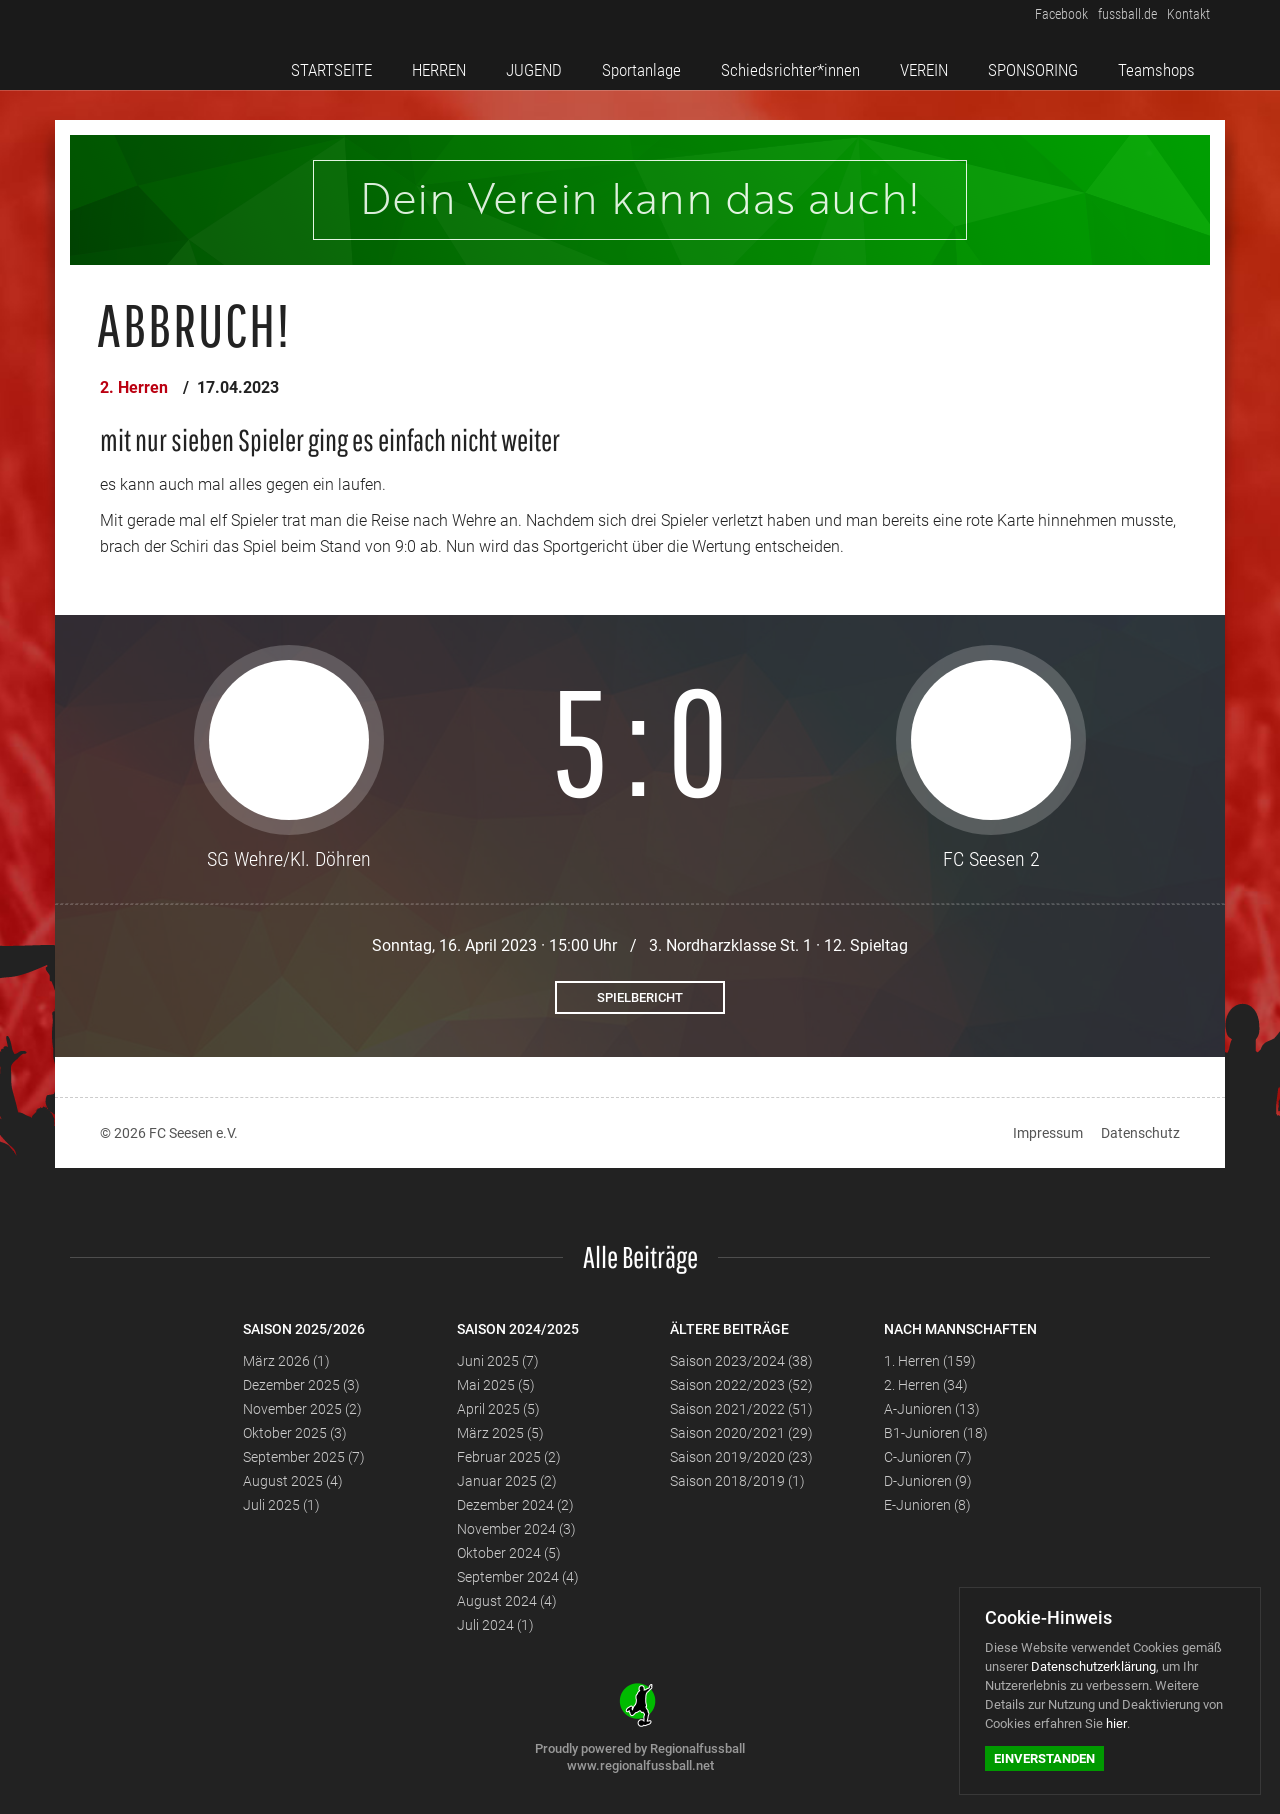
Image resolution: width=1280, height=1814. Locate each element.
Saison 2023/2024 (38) (741, 1361)
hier (1116, 1723)
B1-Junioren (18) (936, 1433)
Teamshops (1162, 63)
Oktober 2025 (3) (295, 1433)
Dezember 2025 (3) (301, 1385)
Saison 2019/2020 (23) (741, 1457)
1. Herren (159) (930, 1361)
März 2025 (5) (500, 1433)
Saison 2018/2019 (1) (737, 1481)
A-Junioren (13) (932, 1409)
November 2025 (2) (302, 1409)
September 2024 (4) (518, 1577)
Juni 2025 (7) (498, 1361)
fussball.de (1118, 19)
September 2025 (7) (304, 1457)
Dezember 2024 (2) (515, 1505)
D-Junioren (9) (928, 1481)
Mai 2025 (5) (496, 1385)
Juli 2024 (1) (495, 1625)
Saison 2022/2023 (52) (741, 1385)
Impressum (1048, 1133)
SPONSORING (1039, 63)
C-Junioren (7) (928, 1457)
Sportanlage (646, 63)
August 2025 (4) (293, 1481)
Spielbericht (640, 997)
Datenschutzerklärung (1093, 1666)
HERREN (453, 63)
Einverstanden (1044, 1758)
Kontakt (1186, 19)
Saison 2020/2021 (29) (741, 1433)
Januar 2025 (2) (507, 1481)
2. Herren (134, 387)
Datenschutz (1140, 1133)
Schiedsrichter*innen (798, 63)
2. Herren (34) (926, 1385)
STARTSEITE (348, 63)
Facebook (1044, 19)
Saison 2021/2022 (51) (741, 1409)
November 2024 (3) (516, 1529)
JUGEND (543, 63)
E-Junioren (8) (927, 1505)
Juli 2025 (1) (281, 1505)
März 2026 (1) (286, 1361)
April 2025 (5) (498, 1409)
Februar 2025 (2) (509, 1457)
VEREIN (932, 63)
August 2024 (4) (507, 1601)
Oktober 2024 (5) (509, 1553)
